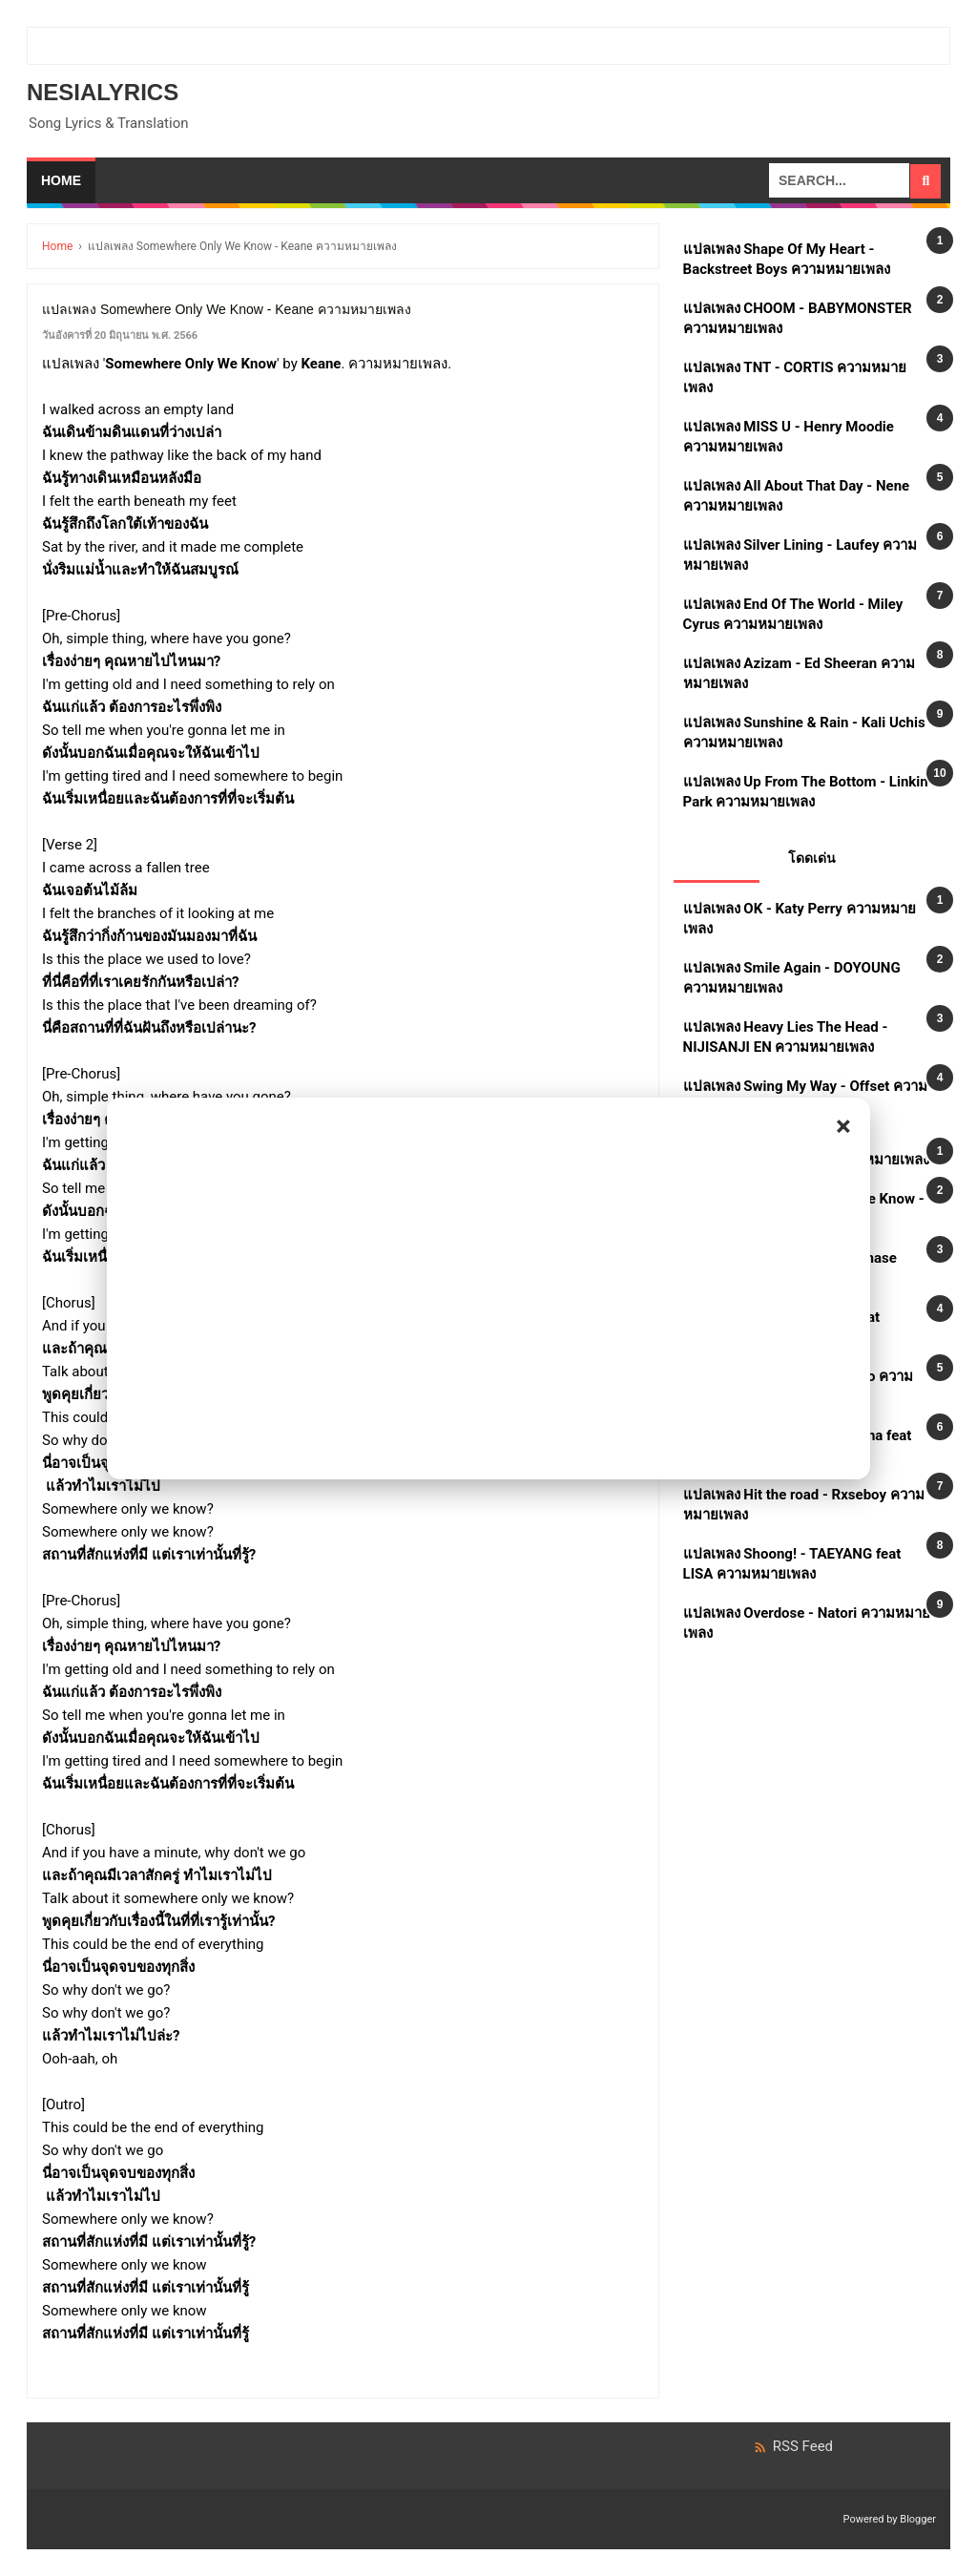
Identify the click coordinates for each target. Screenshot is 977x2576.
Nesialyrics (102, 92)
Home (61, 180)
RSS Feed (793, 2446)
